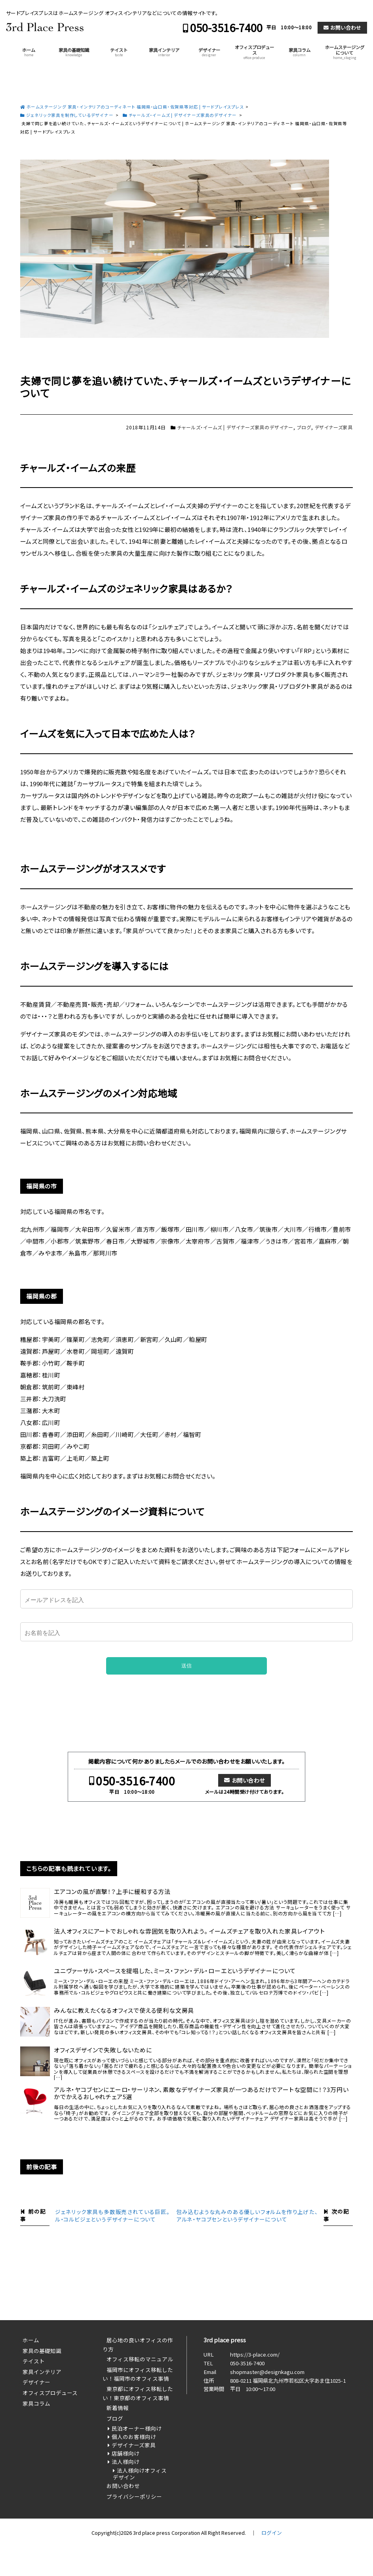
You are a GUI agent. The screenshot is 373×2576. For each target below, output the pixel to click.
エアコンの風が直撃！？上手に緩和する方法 (112, 1891)
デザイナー (209, 52)
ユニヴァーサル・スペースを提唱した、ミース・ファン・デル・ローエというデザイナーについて (175, 1970)
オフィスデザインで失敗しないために (103, 2050)
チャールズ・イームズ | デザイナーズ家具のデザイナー (235, 427)
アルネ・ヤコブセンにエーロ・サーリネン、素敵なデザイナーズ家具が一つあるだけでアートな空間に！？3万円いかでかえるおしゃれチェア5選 (201, 2093)
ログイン (271, 2532)
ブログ (304, 427)
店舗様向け (125, 2453)
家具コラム (299, 52)
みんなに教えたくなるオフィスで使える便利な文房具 (124, 2010)
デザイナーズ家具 (334, 427)
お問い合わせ (345, 27)
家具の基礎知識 (74, 52)
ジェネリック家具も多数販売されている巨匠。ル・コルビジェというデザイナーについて (112, 2215)
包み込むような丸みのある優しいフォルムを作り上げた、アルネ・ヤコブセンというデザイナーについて (247, 2215)
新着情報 (118, 2408)
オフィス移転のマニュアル (140, 2359)
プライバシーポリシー (134, 2496)
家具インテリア (164, 52)
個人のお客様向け (134, 2437)
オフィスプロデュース (254, 52)
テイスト (119, 52)
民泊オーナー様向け (137, 2428)
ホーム (28, 52)
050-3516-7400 (226, 27)
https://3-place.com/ (255, 2354)
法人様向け (125, 2461)
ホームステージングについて (344, 52)
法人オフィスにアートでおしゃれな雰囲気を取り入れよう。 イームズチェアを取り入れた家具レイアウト (189, 1931)
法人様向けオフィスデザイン (140, 2473)
